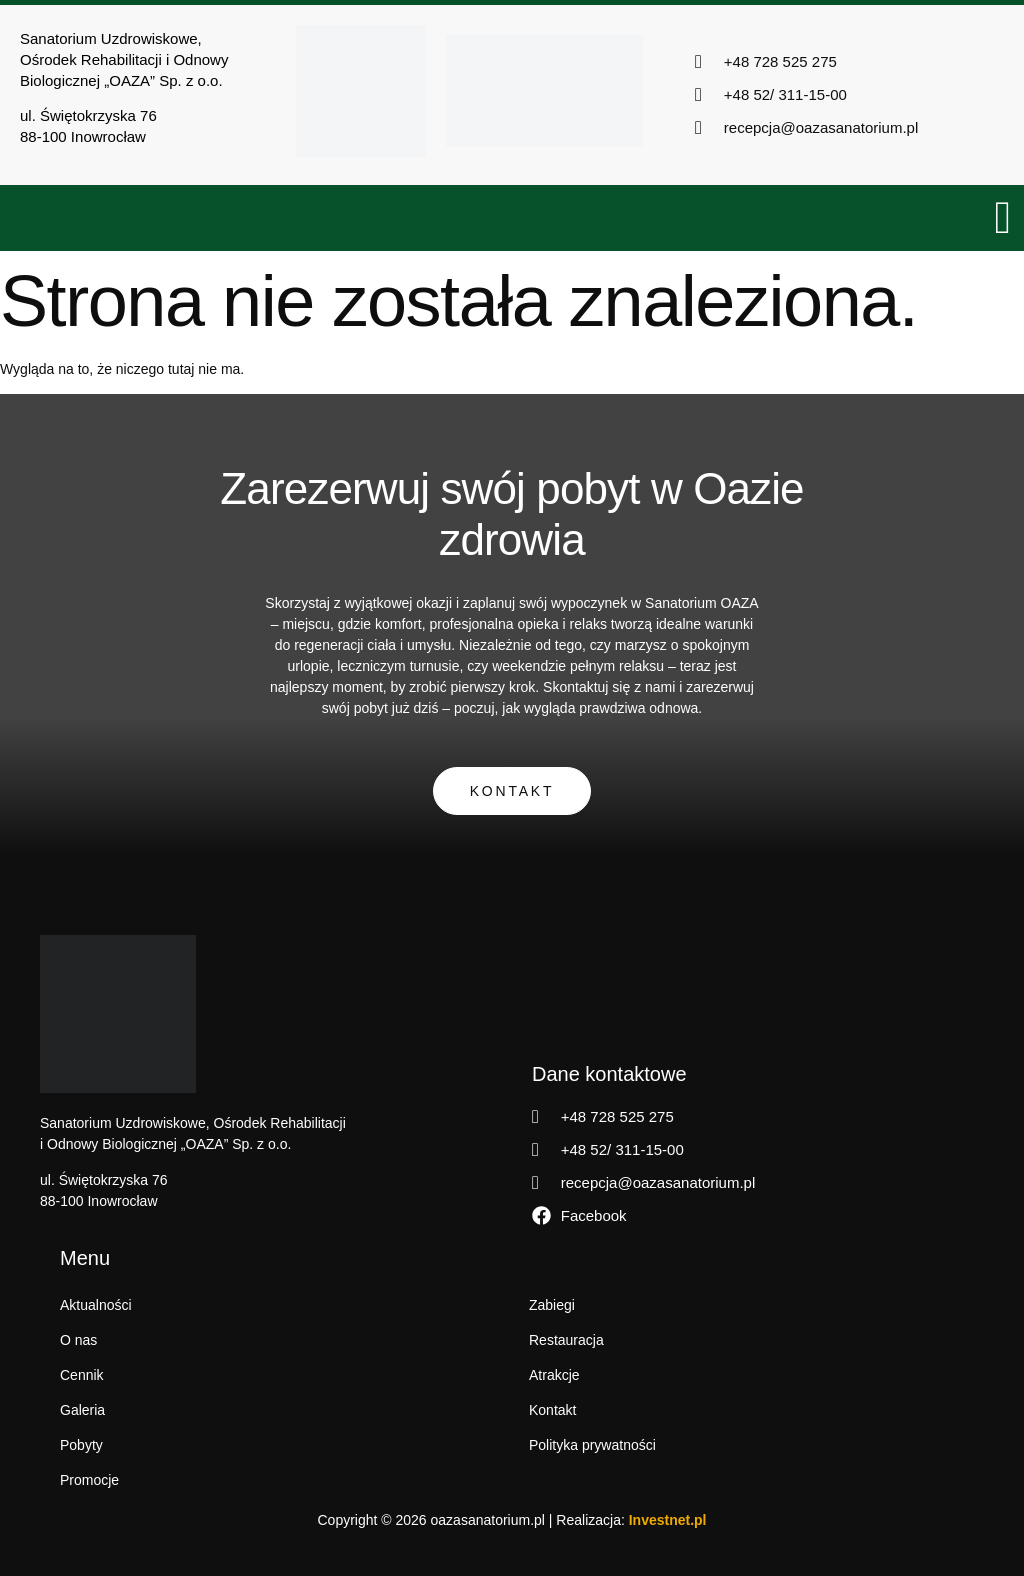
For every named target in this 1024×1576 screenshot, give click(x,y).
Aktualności (96, 1305)
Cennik (82, 1375)
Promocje (89, 1480)
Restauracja (566, 1340)
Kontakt (512, 791)
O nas (78, 1340)
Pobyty (81, 1445)
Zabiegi (552, 1305)
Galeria (82, 1410)
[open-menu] (1004, 218)
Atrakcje (554, 1375)
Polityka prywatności (592, 1445)
